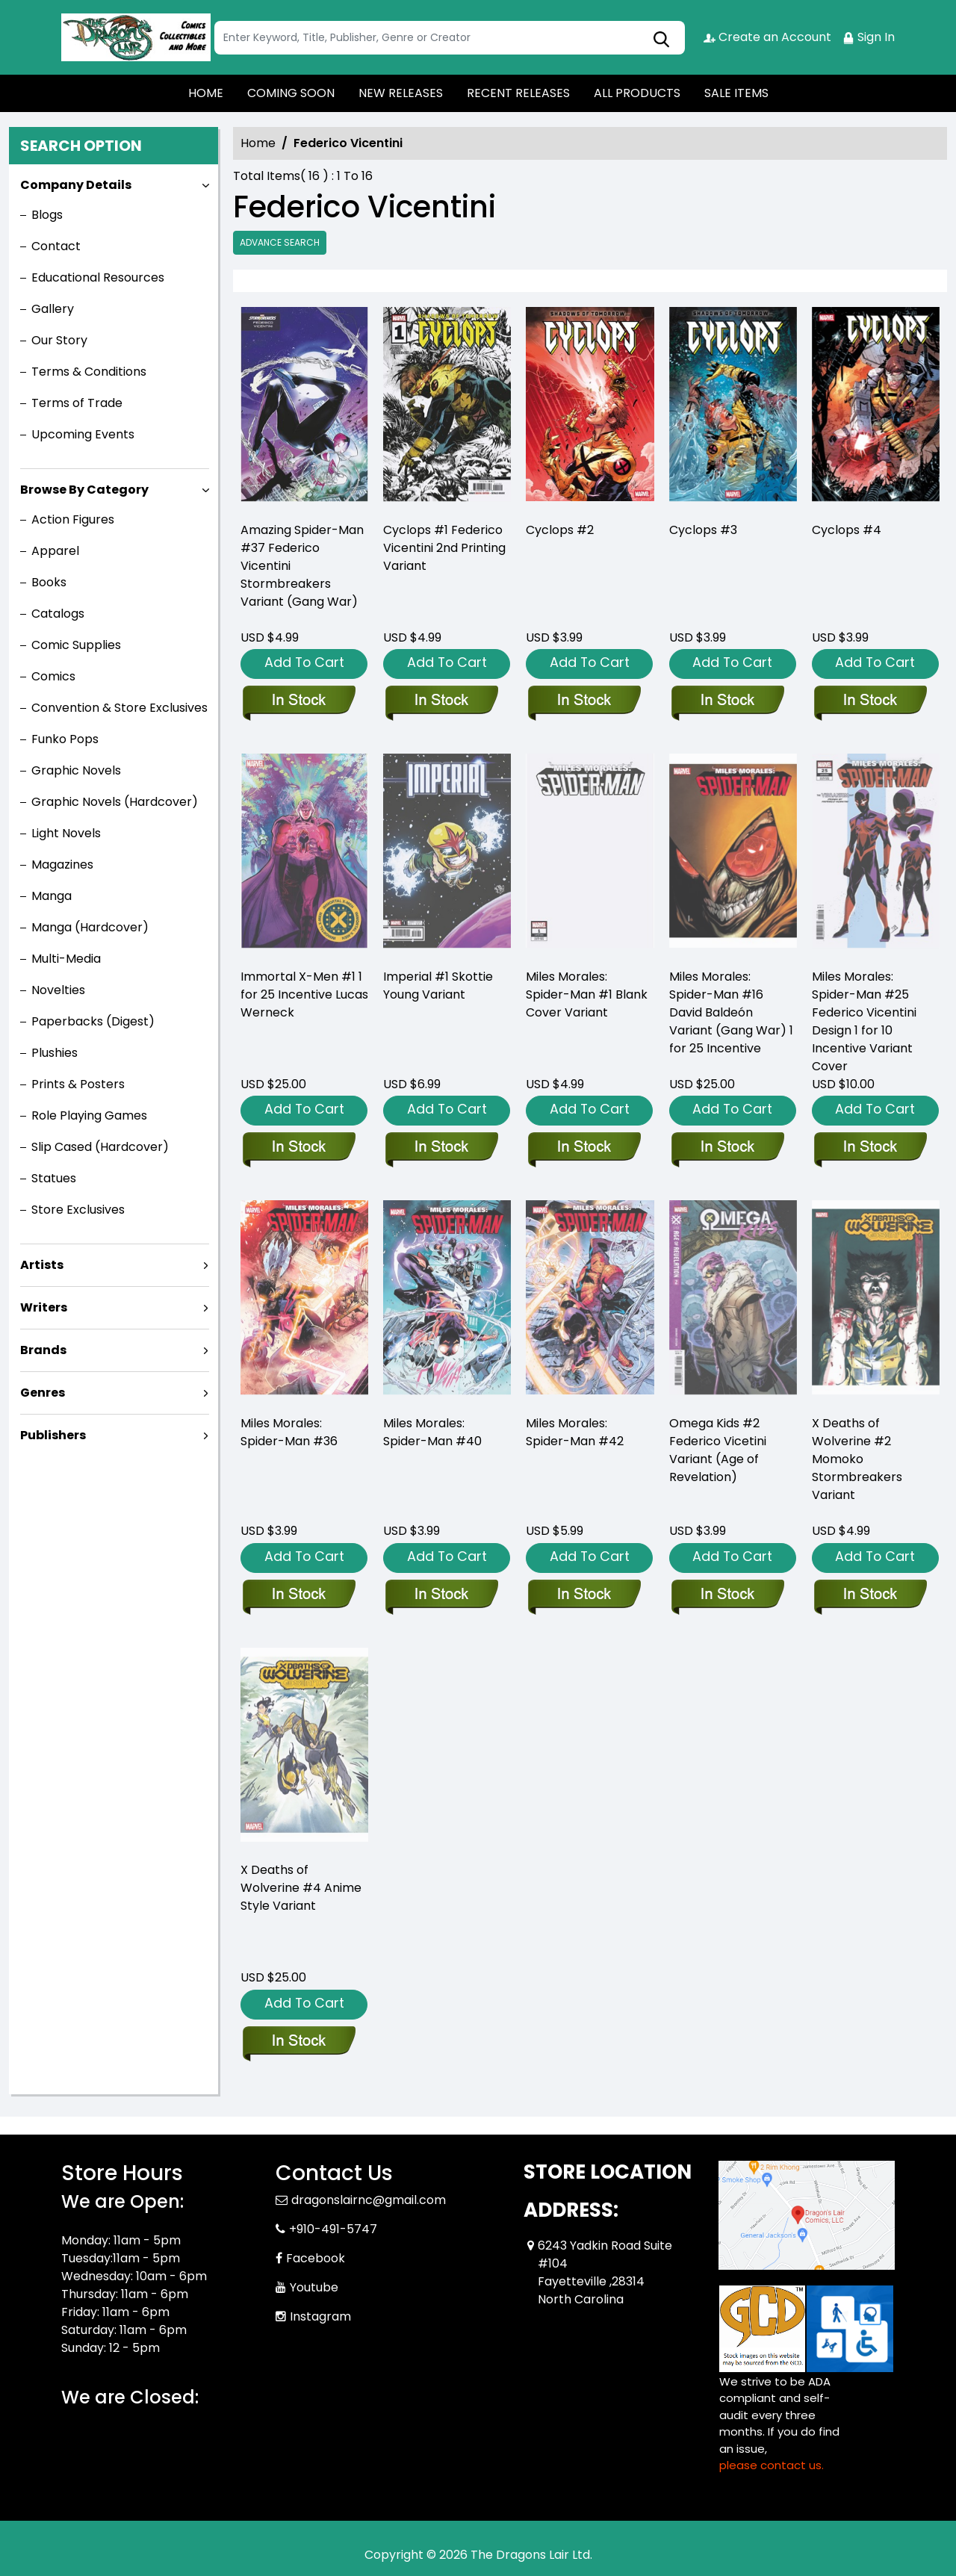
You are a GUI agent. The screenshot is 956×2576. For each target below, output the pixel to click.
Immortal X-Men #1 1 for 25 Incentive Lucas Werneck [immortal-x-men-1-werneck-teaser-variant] (304, 994)
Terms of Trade (76, 403)
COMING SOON (291, 93)
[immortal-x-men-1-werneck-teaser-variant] (298, 1148)
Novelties (58, 990)
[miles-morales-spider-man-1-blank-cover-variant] (584, 1148)
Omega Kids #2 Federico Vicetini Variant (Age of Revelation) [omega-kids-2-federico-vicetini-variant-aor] (717, 1450)
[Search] (449, 38)
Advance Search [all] (280, 242)
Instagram (320, 2316)
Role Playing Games (89, 1115)
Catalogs (57, 613)
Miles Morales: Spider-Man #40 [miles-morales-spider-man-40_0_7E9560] (432, 1432)
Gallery (52, 308)
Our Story (59, 340)
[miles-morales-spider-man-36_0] (298, 1595)
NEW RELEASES (400, 93)
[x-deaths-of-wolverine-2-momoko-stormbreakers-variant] (870, 1595)
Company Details (75, 184)
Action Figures (72, 519)
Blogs (47, 214)
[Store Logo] (136, 37)
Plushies (54, 1052)
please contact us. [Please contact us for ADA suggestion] (771, 2465)
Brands (43, 1350)
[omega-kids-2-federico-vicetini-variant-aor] (727, 1595)
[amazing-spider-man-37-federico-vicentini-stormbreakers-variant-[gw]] (304, 408)
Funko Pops (65, 739)
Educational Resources (97, 277)
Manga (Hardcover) (90, 927)
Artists (41, 1264)
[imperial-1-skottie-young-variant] (441, 1148)
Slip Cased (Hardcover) (100, 1146)
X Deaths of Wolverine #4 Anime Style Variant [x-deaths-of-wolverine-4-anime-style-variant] (300, 1887)
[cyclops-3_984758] (733, 408)
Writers (43, 1307)
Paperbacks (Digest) (93, 1021)
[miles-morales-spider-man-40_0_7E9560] (441, 1595)
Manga (51, 895)
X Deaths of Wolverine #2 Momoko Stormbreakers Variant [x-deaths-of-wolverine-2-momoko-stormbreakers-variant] (857, 1459)
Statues (53, 1178)
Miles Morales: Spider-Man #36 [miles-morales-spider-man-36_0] (289, 1432)
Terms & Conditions (88, 371)
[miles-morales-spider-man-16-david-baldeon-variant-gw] (727, 1148)
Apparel (55, 550)
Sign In (868, 37)
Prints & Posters (78, 1084)
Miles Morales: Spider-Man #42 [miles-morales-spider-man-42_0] (575, 1432)
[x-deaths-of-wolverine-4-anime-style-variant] (298, 2042)
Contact (56, 246)
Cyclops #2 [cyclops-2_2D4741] (560, 530)
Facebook (315, 2258)
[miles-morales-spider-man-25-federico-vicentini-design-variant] (870, 1148)
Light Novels (66, 833)
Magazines (62, 864)
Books (48, 582)
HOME (205, 93)
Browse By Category (84, 489)
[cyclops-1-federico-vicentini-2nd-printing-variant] (447, 408)
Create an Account (767, 37)
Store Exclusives (78, 1209)
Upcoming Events (82, 434)
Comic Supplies (76, 645)
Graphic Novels (76, 770)
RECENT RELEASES (518, 93)
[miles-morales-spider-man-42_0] (584, 1595)
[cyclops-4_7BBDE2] (876, 408)
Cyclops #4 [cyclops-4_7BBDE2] (846, 530)
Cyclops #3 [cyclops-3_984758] (703, 530)
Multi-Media (66, 958)
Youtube (314, 2287)
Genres (42, 1392)
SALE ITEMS (736, 93)
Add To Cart (304, 662)
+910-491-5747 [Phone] (333, 2229)
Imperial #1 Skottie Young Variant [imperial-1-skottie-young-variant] (438, 985)
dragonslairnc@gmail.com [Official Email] (368, 2200)
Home (258, 143)
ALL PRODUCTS (637, 93)
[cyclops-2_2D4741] (590, 408)
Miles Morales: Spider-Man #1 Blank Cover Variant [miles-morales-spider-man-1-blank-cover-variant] (587, 994)
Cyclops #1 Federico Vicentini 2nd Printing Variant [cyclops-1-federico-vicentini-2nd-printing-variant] (444, 547)
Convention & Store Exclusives (119, 707)
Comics (53, 676)
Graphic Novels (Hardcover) (114, 801)
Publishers (53, 1435)
